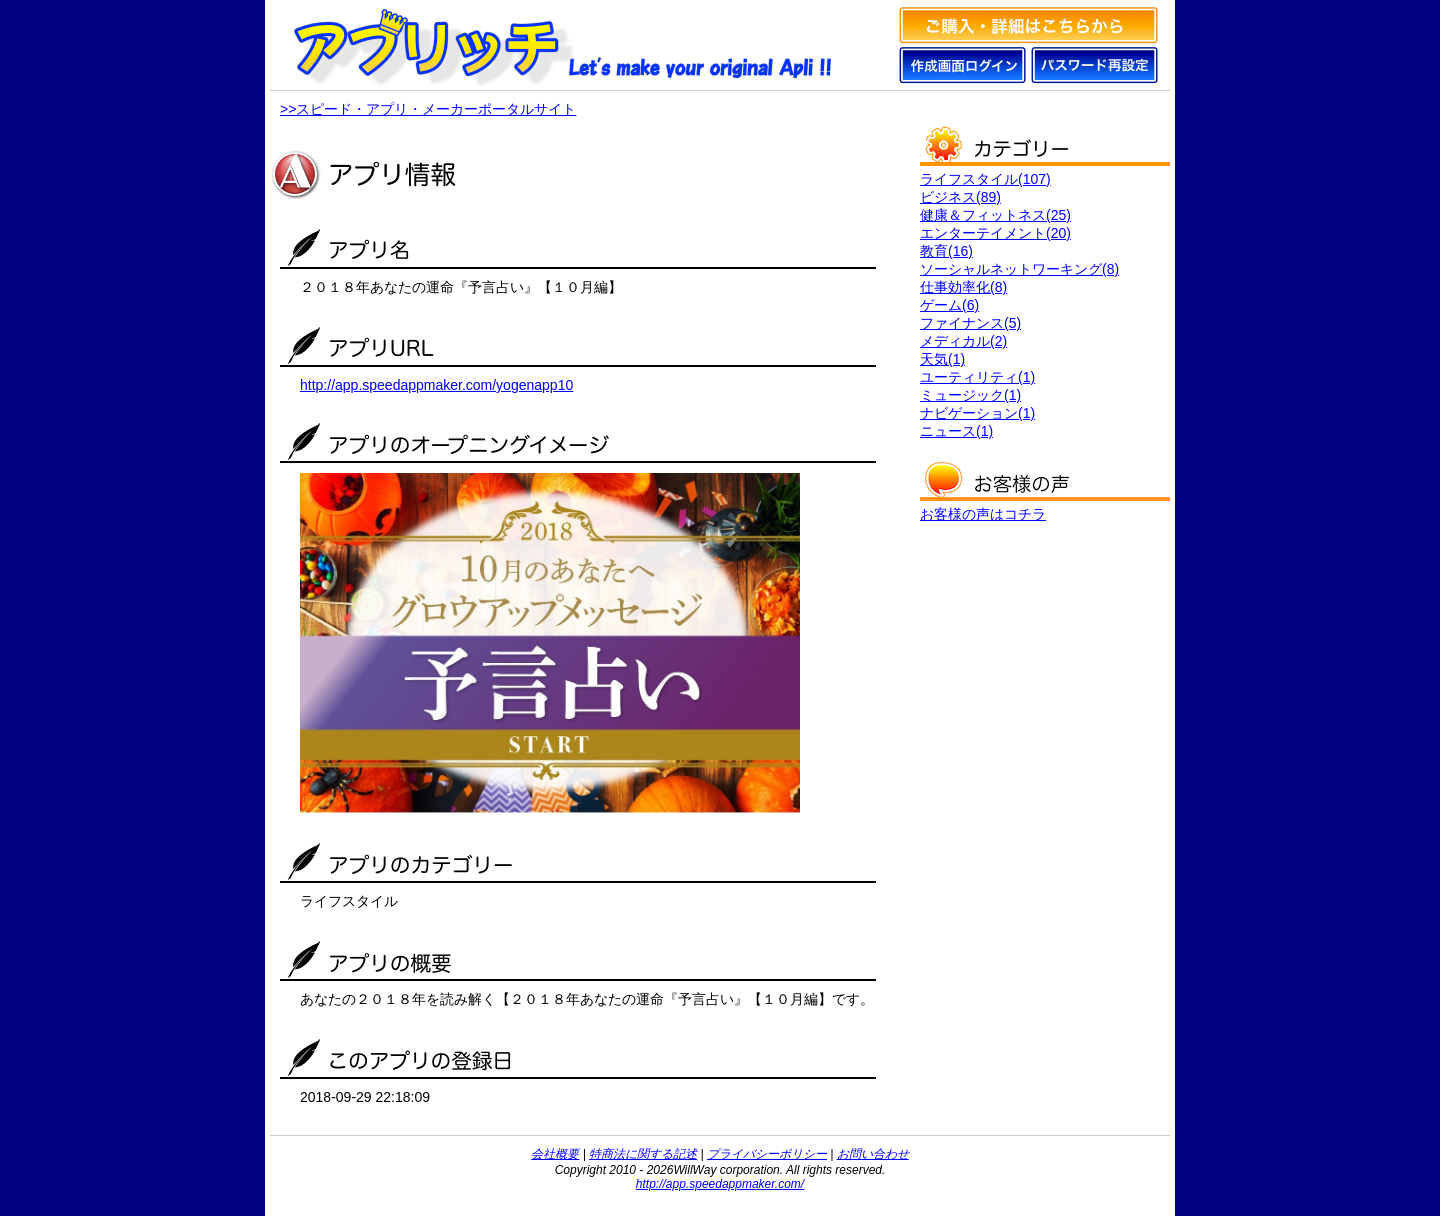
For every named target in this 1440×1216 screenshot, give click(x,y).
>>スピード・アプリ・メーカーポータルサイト (428, 109)
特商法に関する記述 (643, 1154)
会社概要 (555, 1154)
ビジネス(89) (960, 197)
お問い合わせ (873, 1154)
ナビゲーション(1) (977, 413)
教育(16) (946, 251)
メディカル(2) (963, 341)
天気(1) (942, 359)
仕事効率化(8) (963, 287)
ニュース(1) (956, 431)
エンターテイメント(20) (995, 233)
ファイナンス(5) (970, 323)
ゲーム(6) (949, 305)
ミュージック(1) (970, 395)
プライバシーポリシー (767, 1154)
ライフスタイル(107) (985, 179)
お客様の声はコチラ (983, 514)
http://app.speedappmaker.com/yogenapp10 (436, 385)
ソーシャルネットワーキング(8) (1019, 269)
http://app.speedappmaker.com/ (720, 1184)
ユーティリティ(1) (977, 377)
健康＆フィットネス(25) (995, 215)
